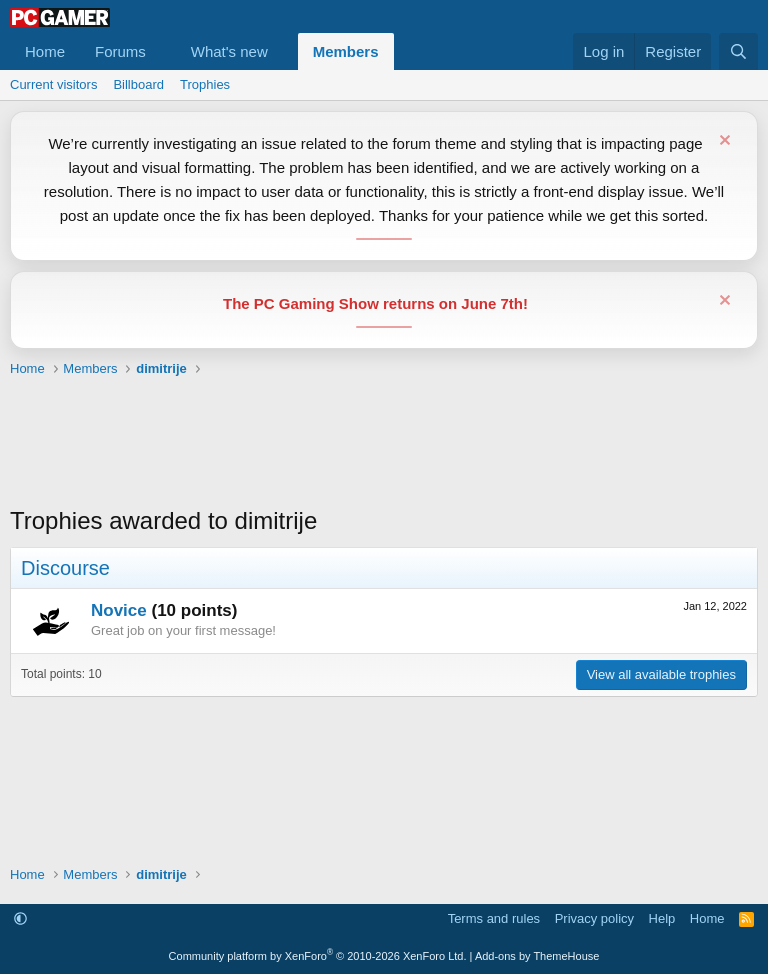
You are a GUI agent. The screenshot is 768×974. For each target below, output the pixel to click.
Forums (120, 51)
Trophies (205, 84)
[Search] (738, 51)
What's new (229, 51)
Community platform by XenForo (318, 956)
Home (45, 51)
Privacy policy (594, 918)
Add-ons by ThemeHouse (537, 956)
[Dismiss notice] (722, 142)
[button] (162, 51)
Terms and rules (494, 918)
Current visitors (53, 84)
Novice (119, 610)
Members (346, 51)
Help (662, 918)
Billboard (138, 84)
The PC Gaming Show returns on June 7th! (375, 303)
